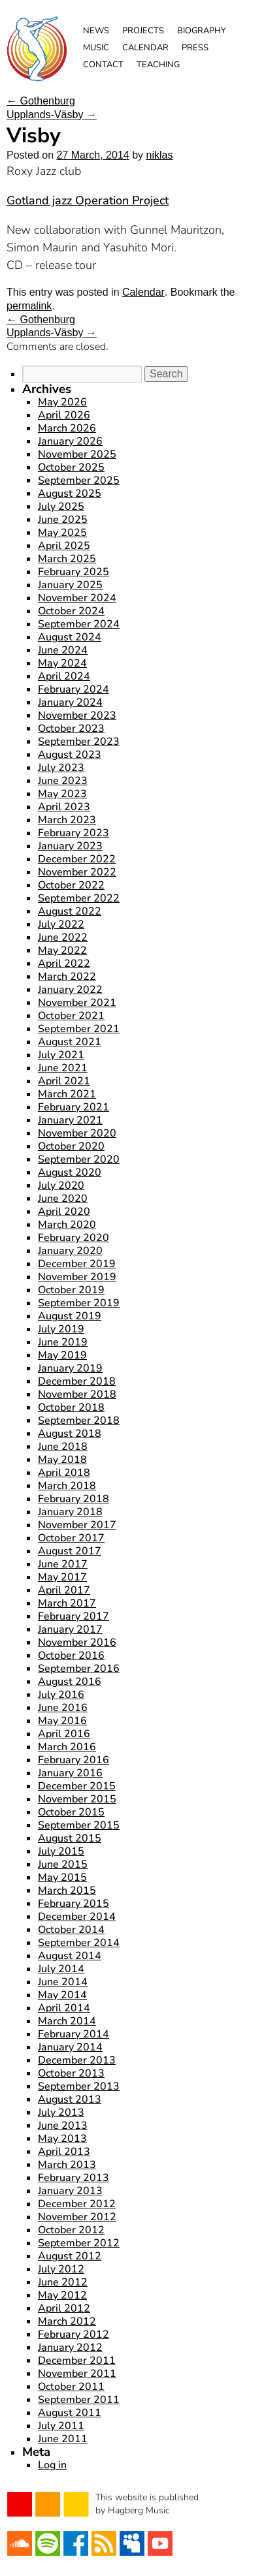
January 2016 (70, 1773)
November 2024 (77, 598)
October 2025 (71, 467)
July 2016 (61, 1695)
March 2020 (67, 1224)
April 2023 (64, 807)
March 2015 (67, 1890)
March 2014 (67, 2021)
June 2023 (63, 781)
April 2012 (64, 2308)
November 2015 (77, 1799)
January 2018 (70, 1512)
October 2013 (71, 2073)
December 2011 (77, 2360)
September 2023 (79, 741)
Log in (52, 2465)
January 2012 (70, 2347)
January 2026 (70, 441)
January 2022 (70, 989)
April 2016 (64, 1734)
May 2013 (62, 2138)
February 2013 (73, 2178)
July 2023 (61, 768)
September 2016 (79, 1668)
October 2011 (71, 2387)
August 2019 (69, 1316)
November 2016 (77, 1642)
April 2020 (64, 1211)
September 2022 (79, 898)
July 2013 (61, 2112)
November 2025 (77, 454)
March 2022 (67, 976)
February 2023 (73, 833)
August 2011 (69, 2413)
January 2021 (70, 1120)
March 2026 (67, 428)
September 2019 (79, 1303)
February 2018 (73, 1499)
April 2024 (64, 676)
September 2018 (79, 1420)
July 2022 (61, 924)
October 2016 (71, 1655)
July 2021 (61, 1055)
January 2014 (70, 2047)
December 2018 (77, 1381)
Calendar (145, 48)
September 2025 (79, 480)
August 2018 (69, 1433)
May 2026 (62, 402)
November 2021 (77, 1003)
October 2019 (71, 1290)
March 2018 (67, 1486)
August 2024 (69, 637)
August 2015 (69, 1838)
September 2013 (79, 2086)
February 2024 (73, 689)
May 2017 (62, 1577)
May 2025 (62, 533)
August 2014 (69, 1956)
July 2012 (61, 2269)
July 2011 (61, 2426)
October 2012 (71, 2230)
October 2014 (71, 1930)
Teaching (158, 65)
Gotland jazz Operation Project (88, 200)
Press (195, 48)
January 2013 (70, 2191)
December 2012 (77, 2204)
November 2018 (77, 1394)
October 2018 (71, 1407)
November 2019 (77, 1277)
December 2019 (77, 1264)
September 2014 (79, 1943)
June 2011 (63, 2439)
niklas (159, 155)
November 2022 (77, 872)
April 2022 (64, 963)
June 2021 (63, 1068)
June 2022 (63, 937)
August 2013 (69, 2099)
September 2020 (79, 1159)
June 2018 (63, 1446)
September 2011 (79, 2400)
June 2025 (63, 519)
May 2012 (62, 2295)
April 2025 (64, 546)
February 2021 (73, 1107)
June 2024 (63, 650)
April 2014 (64, 2008)
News (96, 31)
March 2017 (67, 1603)
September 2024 (79, 624)
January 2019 (70, 1368)
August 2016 (69, 1681)
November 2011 (77, 2373)
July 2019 (61, 1329)
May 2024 (62, 663)
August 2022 (69, 911)
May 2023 (62, 794)
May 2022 (62, 950)
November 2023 (77, 715)
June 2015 (63, 1864)
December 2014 (77, 1916)
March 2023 (67, 820)
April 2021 (64, 1081)
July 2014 (61, 1969)
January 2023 (70, 846)
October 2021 (71, 1016)
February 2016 (73, 1760)
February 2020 (73, 1238)
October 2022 (71, 885)
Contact (103, 65)
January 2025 (70, 585)
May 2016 (62, 1721)
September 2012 (79, 2243)
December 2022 (77, 859)
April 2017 (64, 1590)
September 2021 (79, 1029)
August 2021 (69, 1042)
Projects (143, 31)
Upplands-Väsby (52, 114)
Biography (201, 31)
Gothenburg (41, 100)
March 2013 (67, 2165)
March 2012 (67, 2321)
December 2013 (77, 2060)
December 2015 (77, 1786)
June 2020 (63, 1198)
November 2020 (77, 1133)
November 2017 (77, 1525)
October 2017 (71, 1538)
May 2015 (62, 1877)
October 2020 (71, 1146)
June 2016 (63, 1708)
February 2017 (73, 1616)
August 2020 (69, 1172)
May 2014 (62, 1995)
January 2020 (70, 1251)
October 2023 (71, 728)
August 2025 (69, 493)
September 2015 (79, 1825)
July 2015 (61, 1851)
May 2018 (62, 1460)
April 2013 (64, 2151)
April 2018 (64, 1473)
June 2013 (63, 2125)
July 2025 (61, 506)
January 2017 (70, 1629)
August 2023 (69, 754)
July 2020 (61, 1185)
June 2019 (63, 1342)
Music (96, 48)
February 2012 (73, 2334)
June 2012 (63, 2282)
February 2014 (73, 2034)
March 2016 (67, 1747)
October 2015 (71, 1812)
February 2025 (73, 572)
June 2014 (63, 1982)
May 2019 (62, 1355)
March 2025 (67, 559)
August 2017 (69, 1551)
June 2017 (63, 1564)
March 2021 (67, 1094)
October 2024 (71, 611)
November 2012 (77, 2217)
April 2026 (64, 415)
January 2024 (70, 702)
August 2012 (69, 2256)
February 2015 (73, 1903)
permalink (29, 305)
